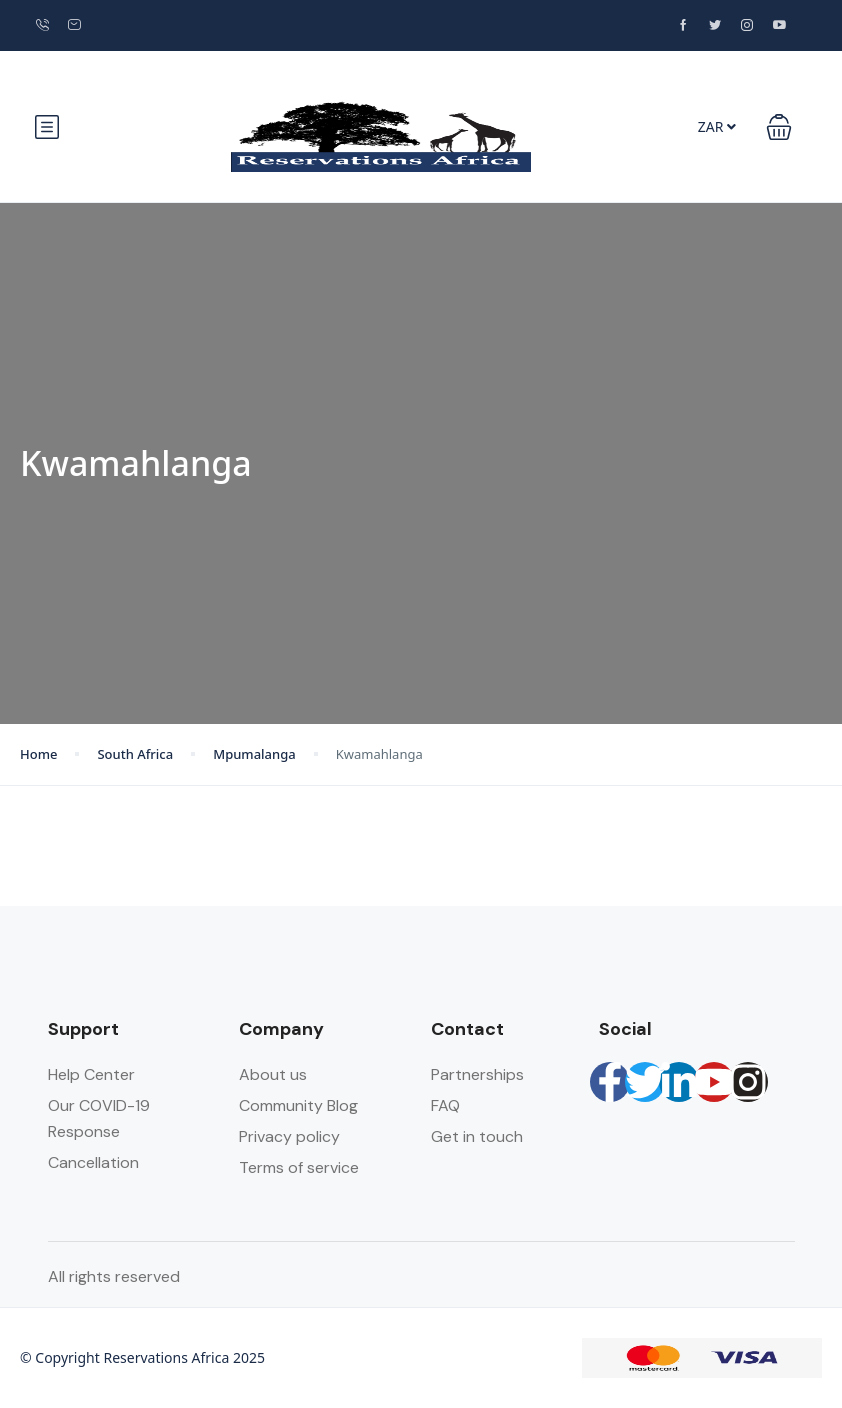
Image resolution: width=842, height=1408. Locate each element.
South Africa (135, 754)
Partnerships (477, 1074)
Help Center (91, 1074)
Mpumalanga (254, 754)
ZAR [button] (717, 126)
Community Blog (298, 1105)
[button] (779, 127)
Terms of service (299, 1167)
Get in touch (477, 1136)
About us (273, 1074)
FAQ (445, 1105)
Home (38, 754)
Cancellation (93, 1162)
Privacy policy (289, 1136)
